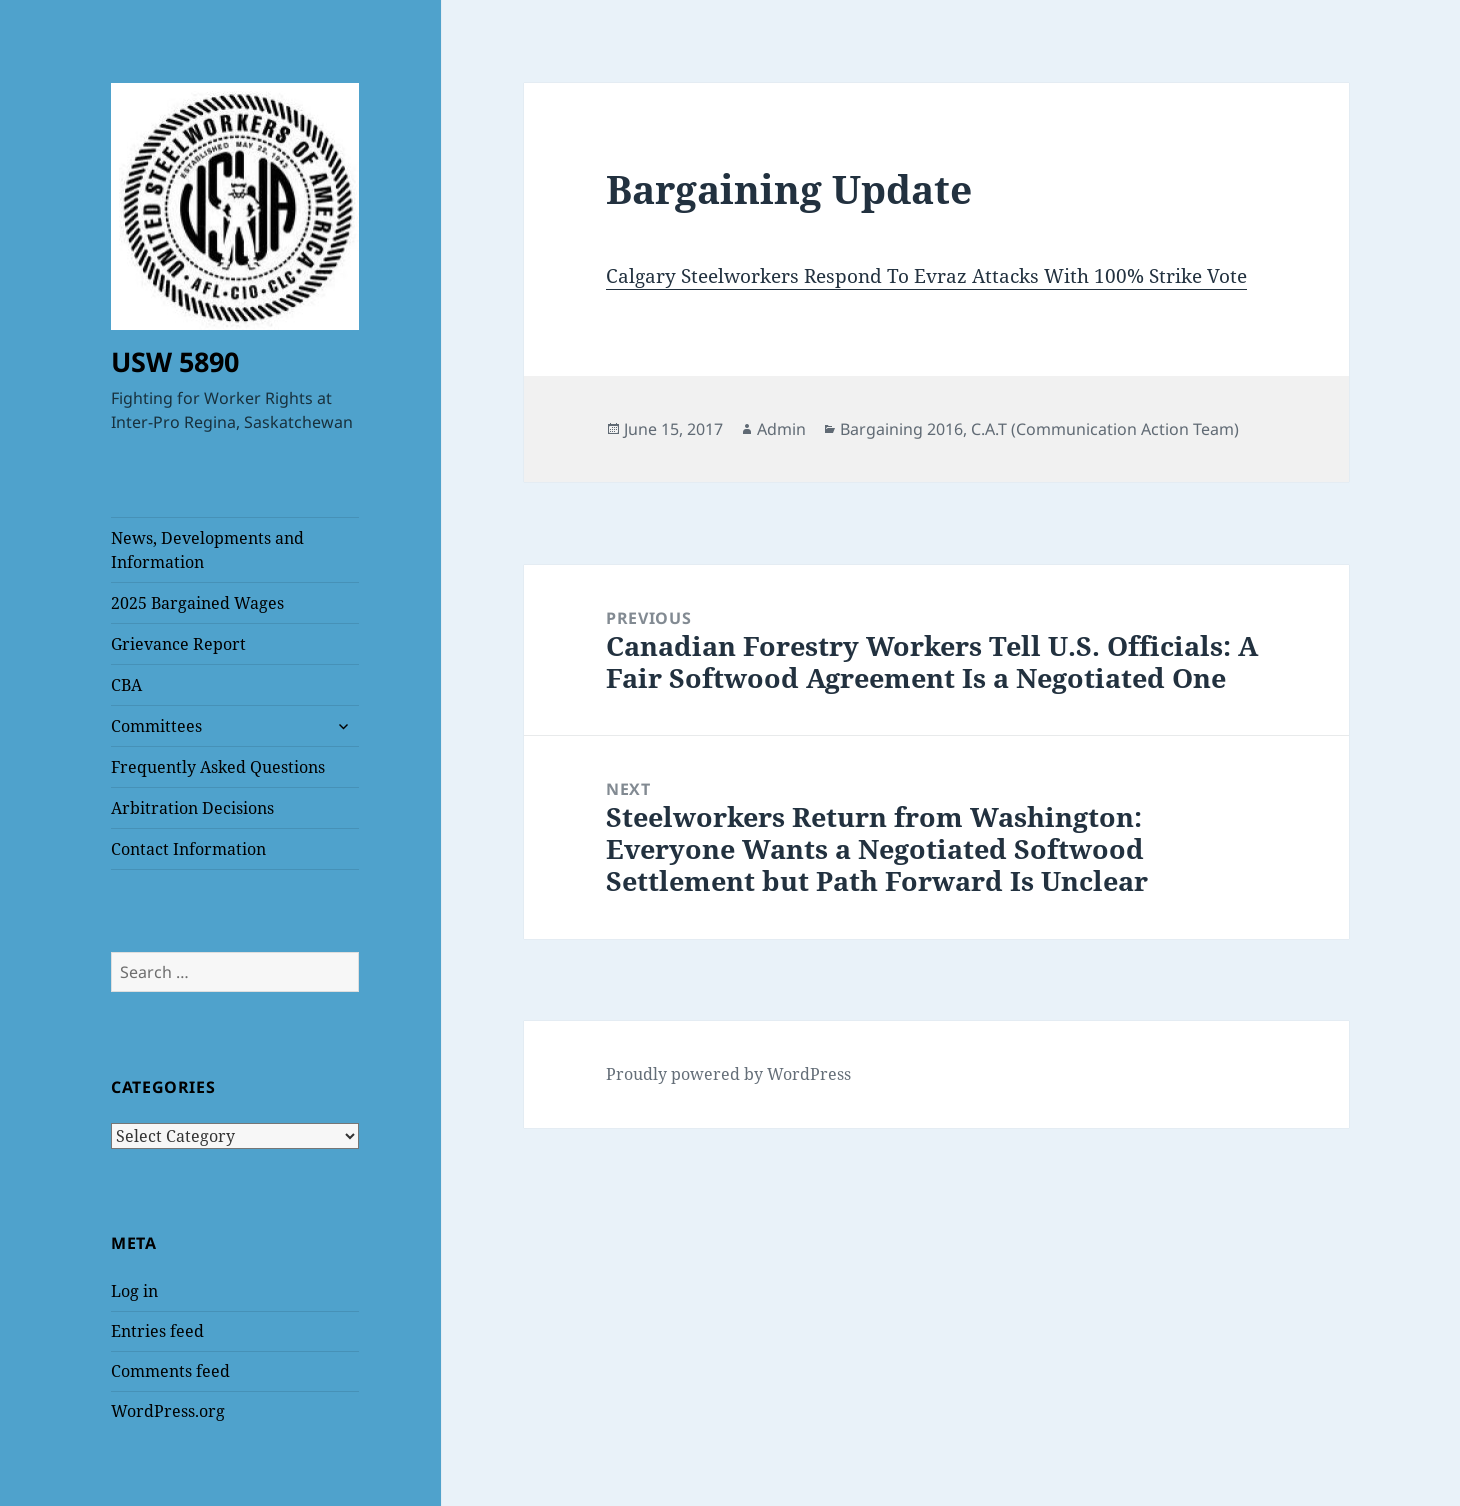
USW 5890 (175, 361)
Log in (134, 1291)
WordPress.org (168, 1411)
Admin (781, 429)
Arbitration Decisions (192, 808)
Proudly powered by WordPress (728, 1074)
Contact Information (188, 849)
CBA (126, 685)
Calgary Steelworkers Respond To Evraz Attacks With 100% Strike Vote (926, 276)
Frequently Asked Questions (218, 767)
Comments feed (170, 1371)
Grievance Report (178, 644)
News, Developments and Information (207, 550)
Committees (156, 726)
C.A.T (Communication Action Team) (1105, 429)
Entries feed (157, 1331)
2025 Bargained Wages (197, 603)
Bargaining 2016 (901, 429)
